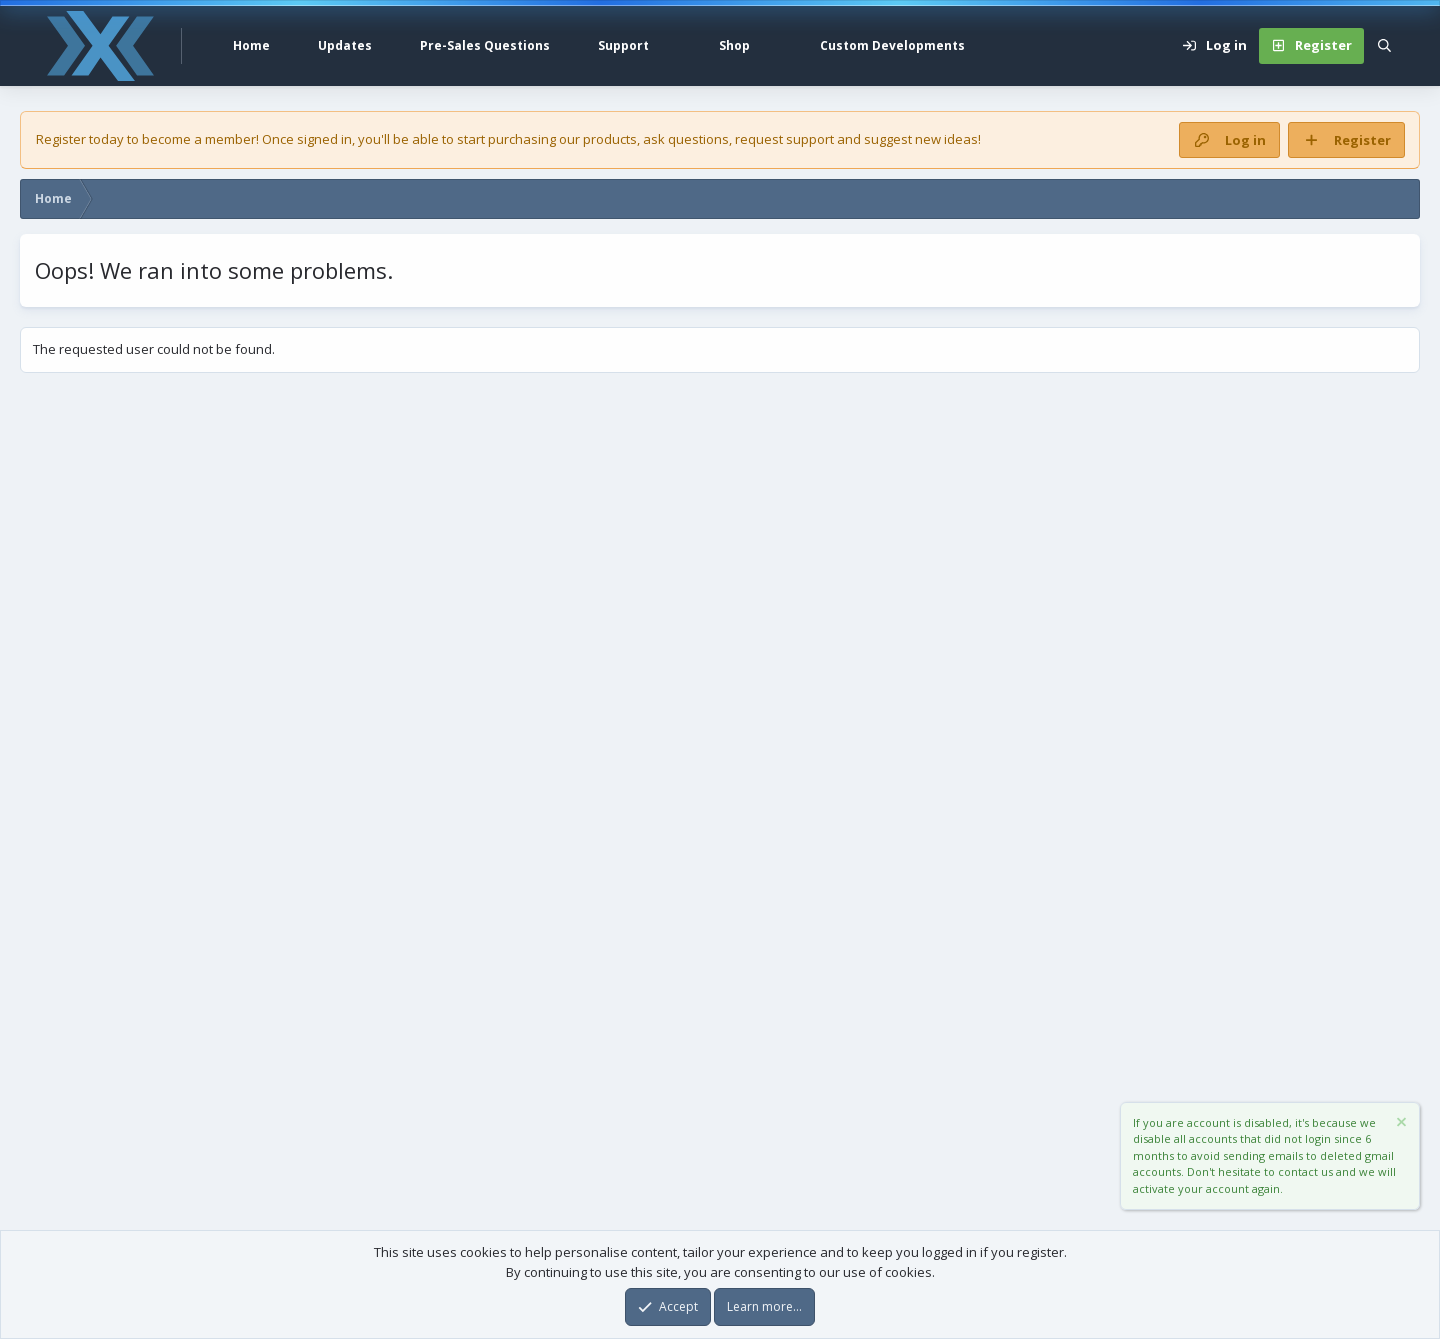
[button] (672, 46)
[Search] (1384, 46)
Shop (734, 45)
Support (623, 45)
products (610, 139)
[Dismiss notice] (1400, 1124)
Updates (345, 45)
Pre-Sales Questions (485, 45)
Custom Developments (892, 45)
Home (251, 45)
